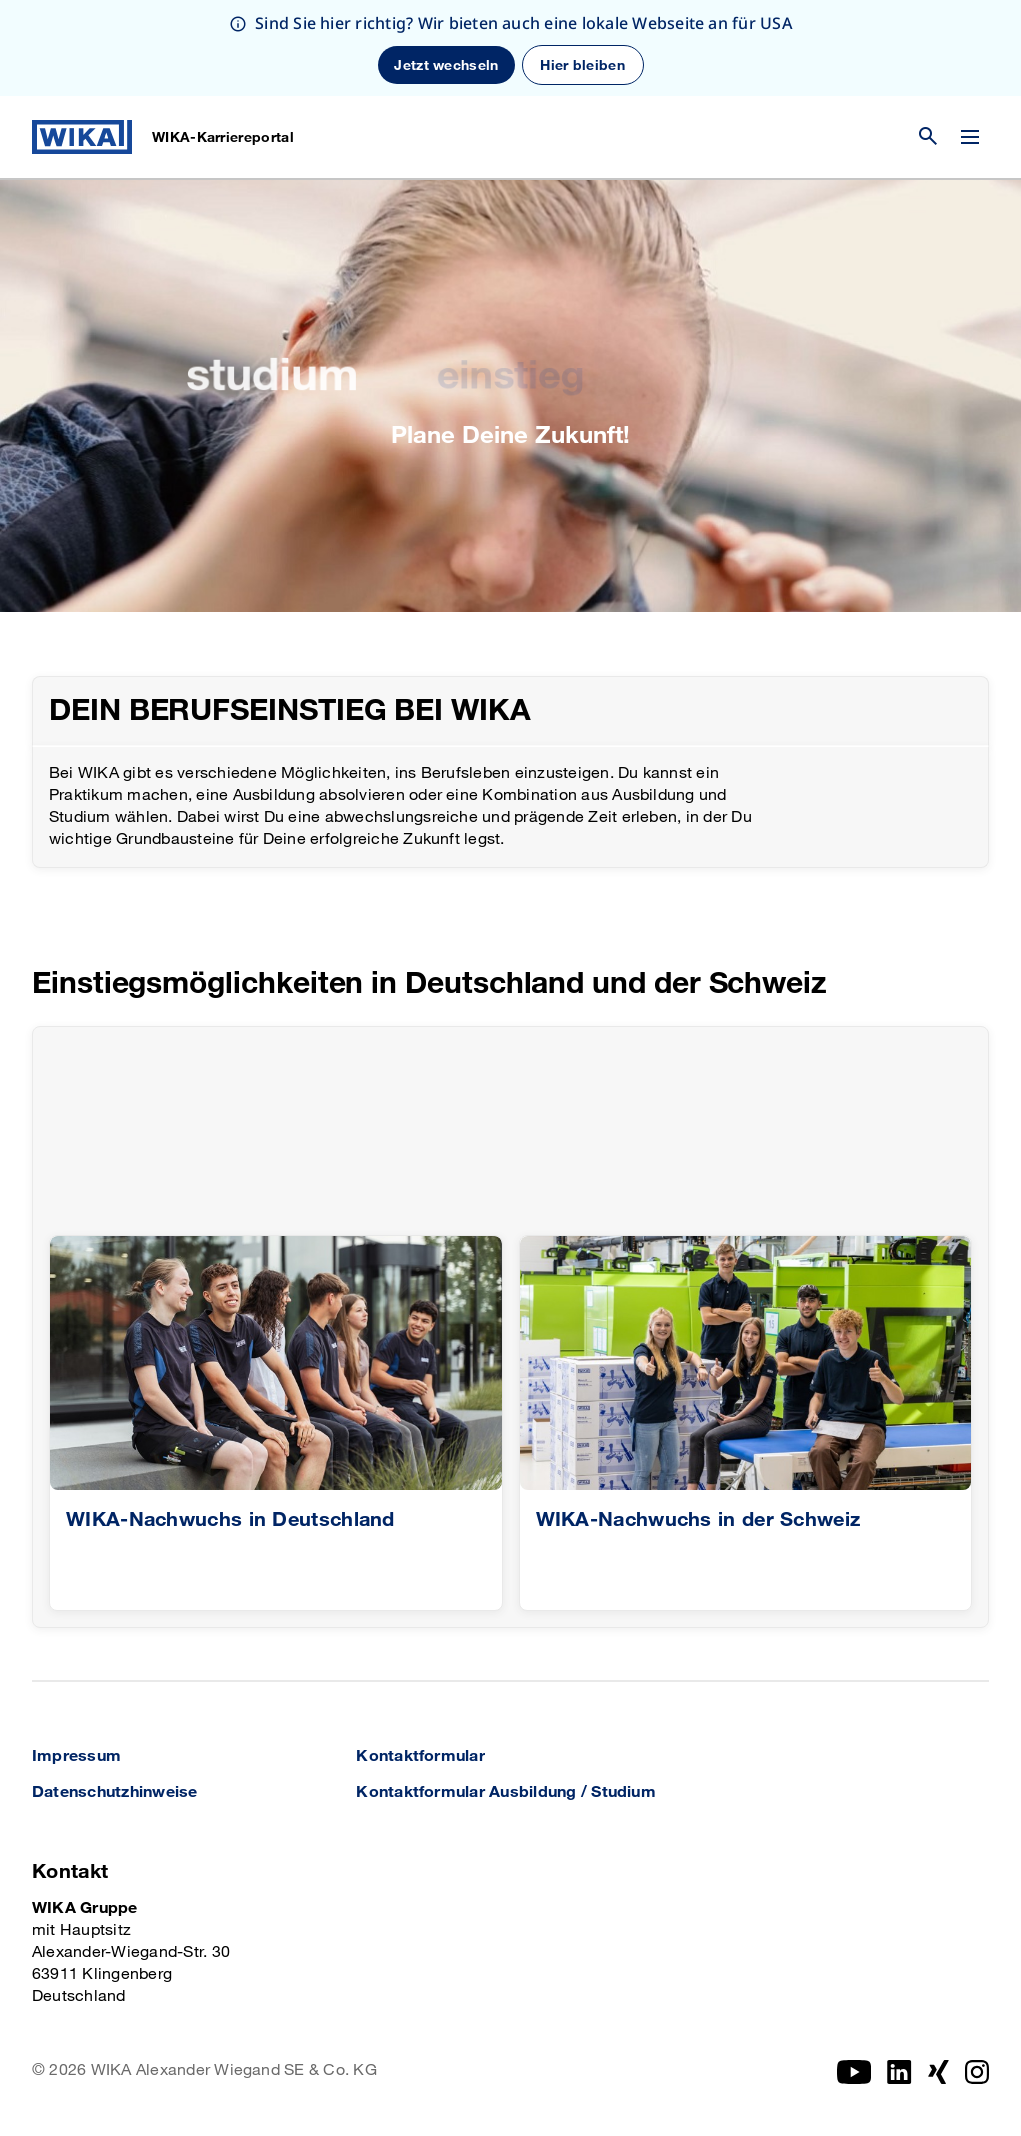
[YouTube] (854, 2072)
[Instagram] (899, 2072)
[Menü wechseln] (970, 137)
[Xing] (938, 2072)
